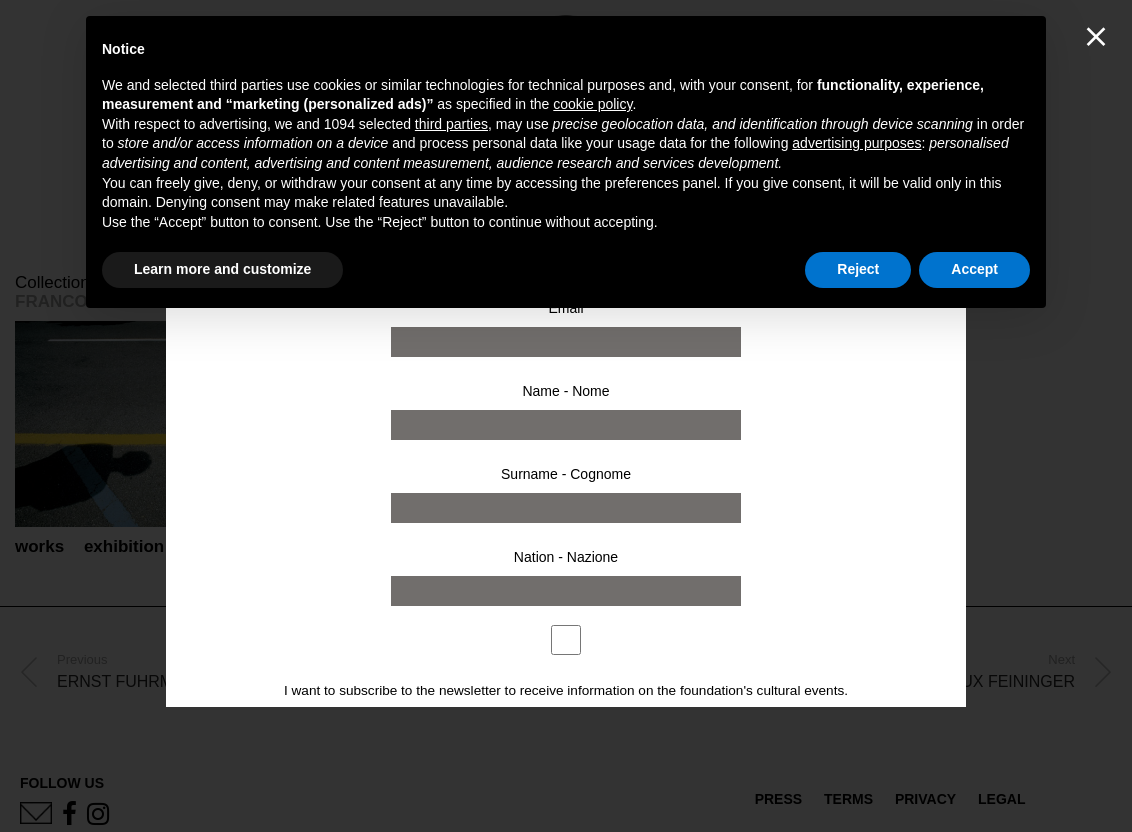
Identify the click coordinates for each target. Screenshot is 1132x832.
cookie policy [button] (592, 104)
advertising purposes (856, 143)
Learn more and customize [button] (222, 269)
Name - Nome (565, 391)
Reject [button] (858, 269)
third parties (451, 124)
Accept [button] (974, 269)
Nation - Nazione (566, 557)
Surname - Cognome (566, 474)
